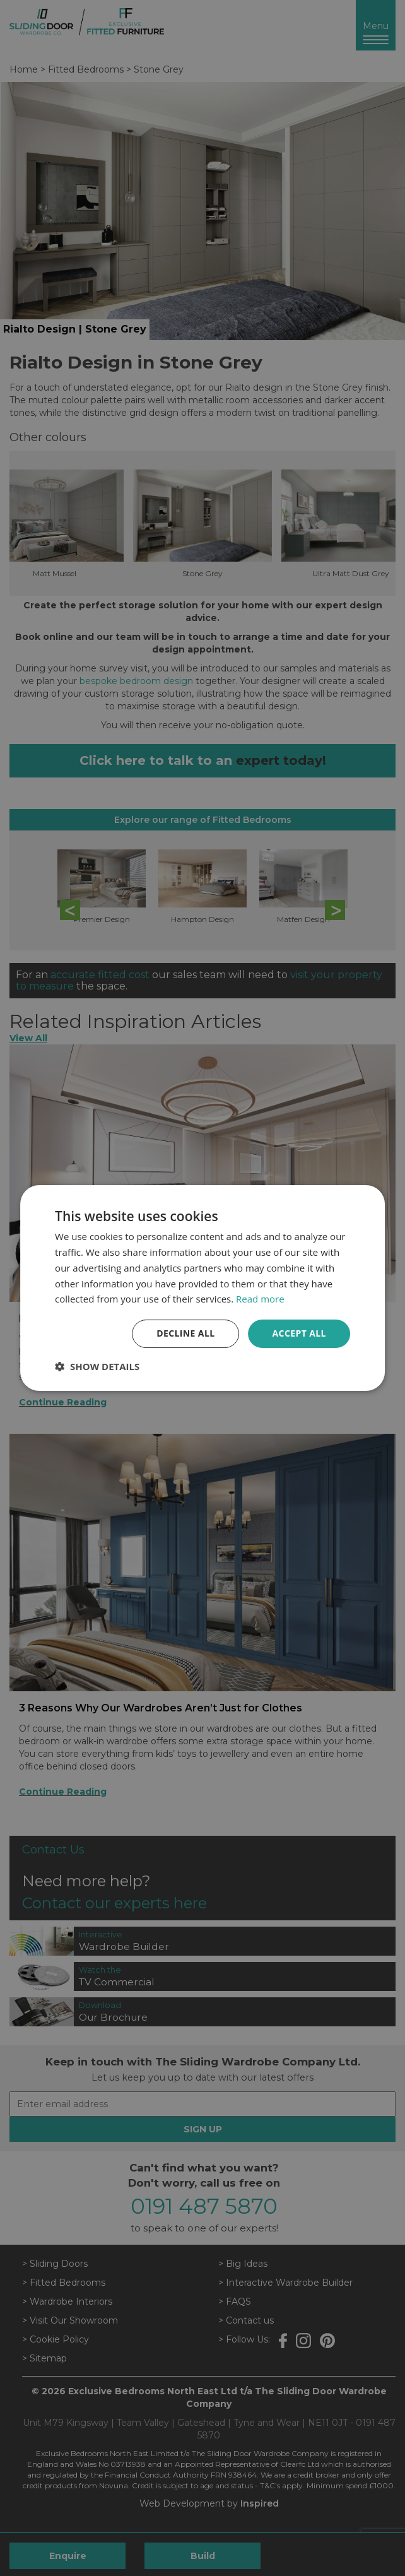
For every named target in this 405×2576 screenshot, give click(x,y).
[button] (97, 1366)
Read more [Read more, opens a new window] (260, 1298)
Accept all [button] (299, 1333)
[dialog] (202, 1288)
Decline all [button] (185, 1333)
